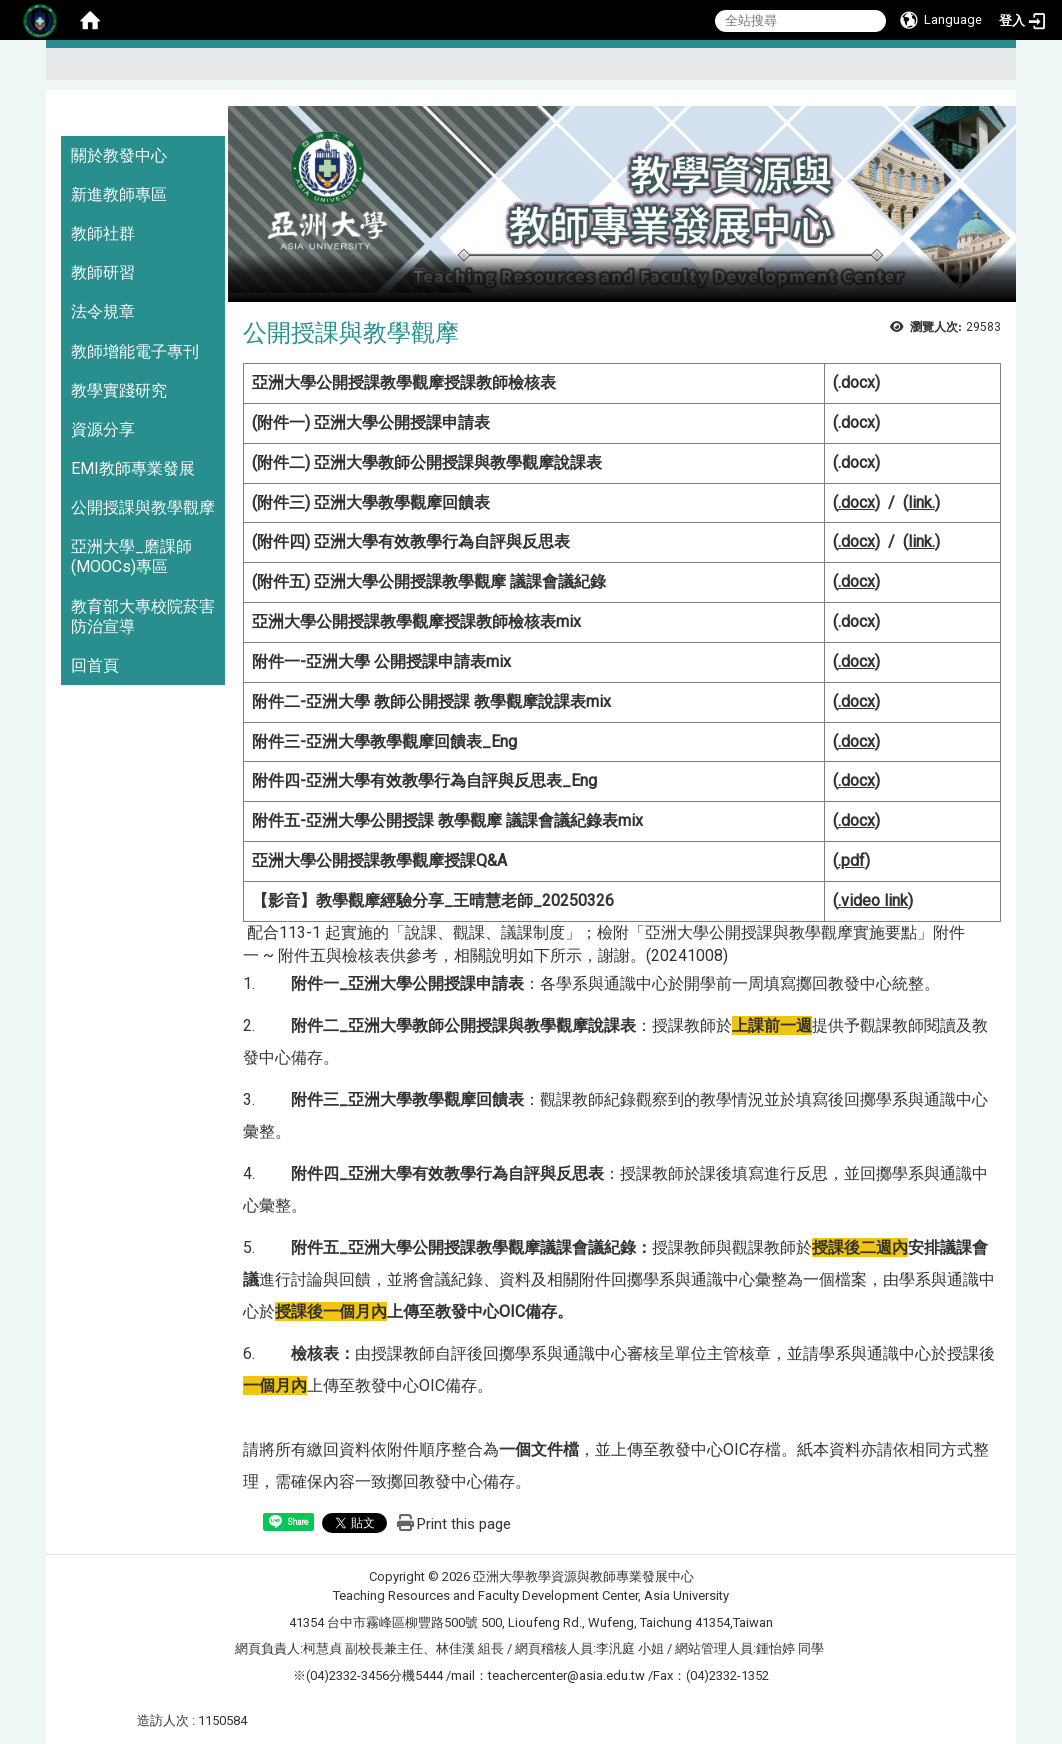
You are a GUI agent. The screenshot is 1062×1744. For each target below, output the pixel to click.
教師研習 (103, 272)
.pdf (851, 860)
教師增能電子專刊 (135, 351)
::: (992, 72)
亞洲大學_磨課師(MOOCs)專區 (131, 556)
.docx (856, 382)
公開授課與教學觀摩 (143, 507)
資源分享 (103, 429)
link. (921, 502)
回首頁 (95, 665)
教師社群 (103, 233)
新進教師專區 (119, 194)
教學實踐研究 (119, 390)
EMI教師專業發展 (133, 468)
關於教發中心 (119, 155)
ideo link (874, 900)
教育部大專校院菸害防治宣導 (143, 616)
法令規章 (103, 311)
